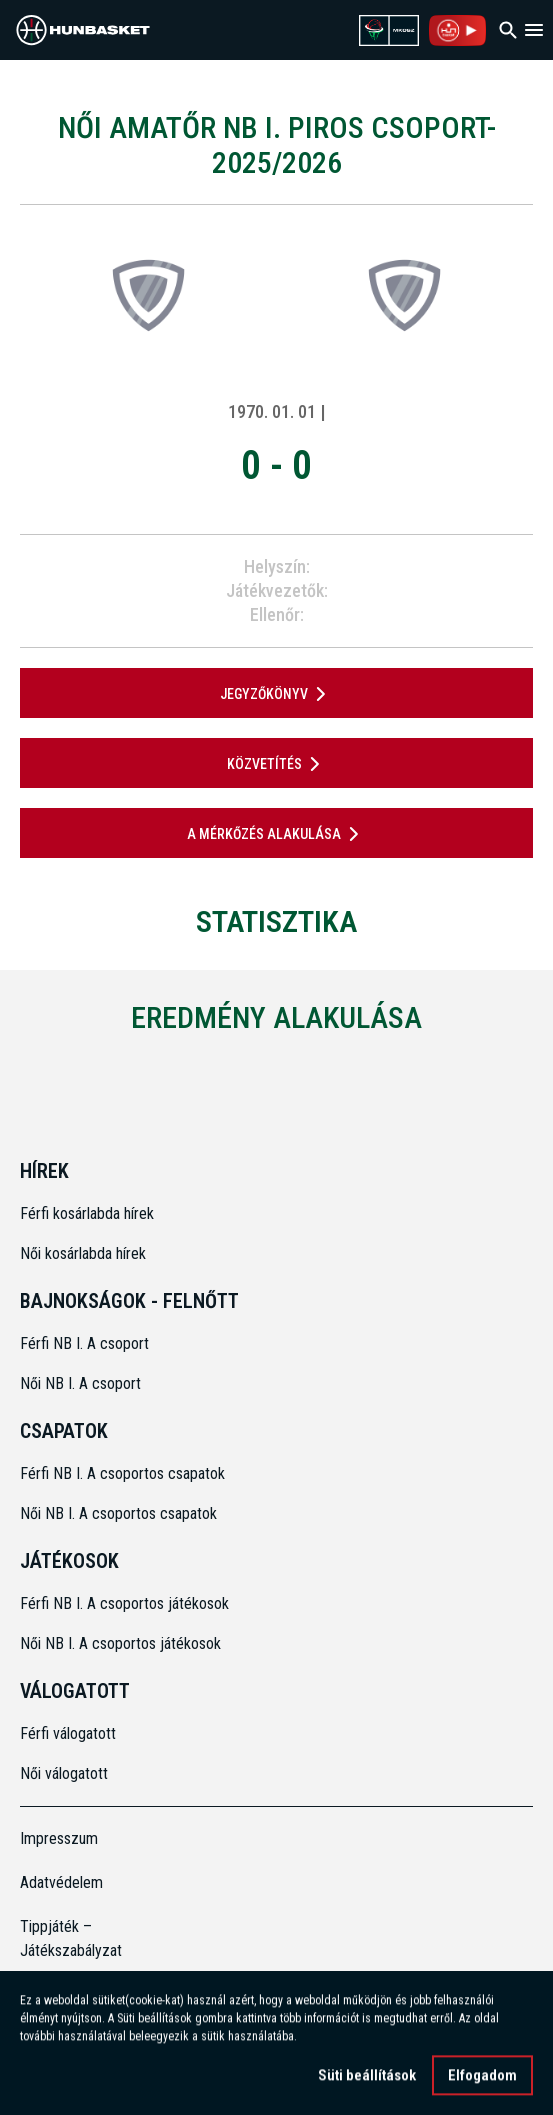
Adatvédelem (61, 1882)
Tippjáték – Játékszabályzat (71, 1938)
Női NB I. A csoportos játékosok (120, 1643)
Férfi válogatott (68, 1733)
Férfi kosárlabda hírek (87, 1213)
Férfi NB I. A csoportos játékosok (124, 1603)
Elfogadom (482, 2078)
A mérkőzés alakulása (276, 834)
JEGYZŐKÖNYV (276, 694)
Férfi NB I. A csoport (84, 1343)
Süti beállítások (367, 2078)
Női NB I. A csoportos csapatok (120, 1513)
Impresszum (59, 1838)
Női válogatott (64, 1773)
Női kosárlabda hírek (83, 1253)
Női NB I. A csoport (80, 1383)
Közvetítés (277, 764)
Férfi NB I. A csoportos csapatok (124, 1473)
